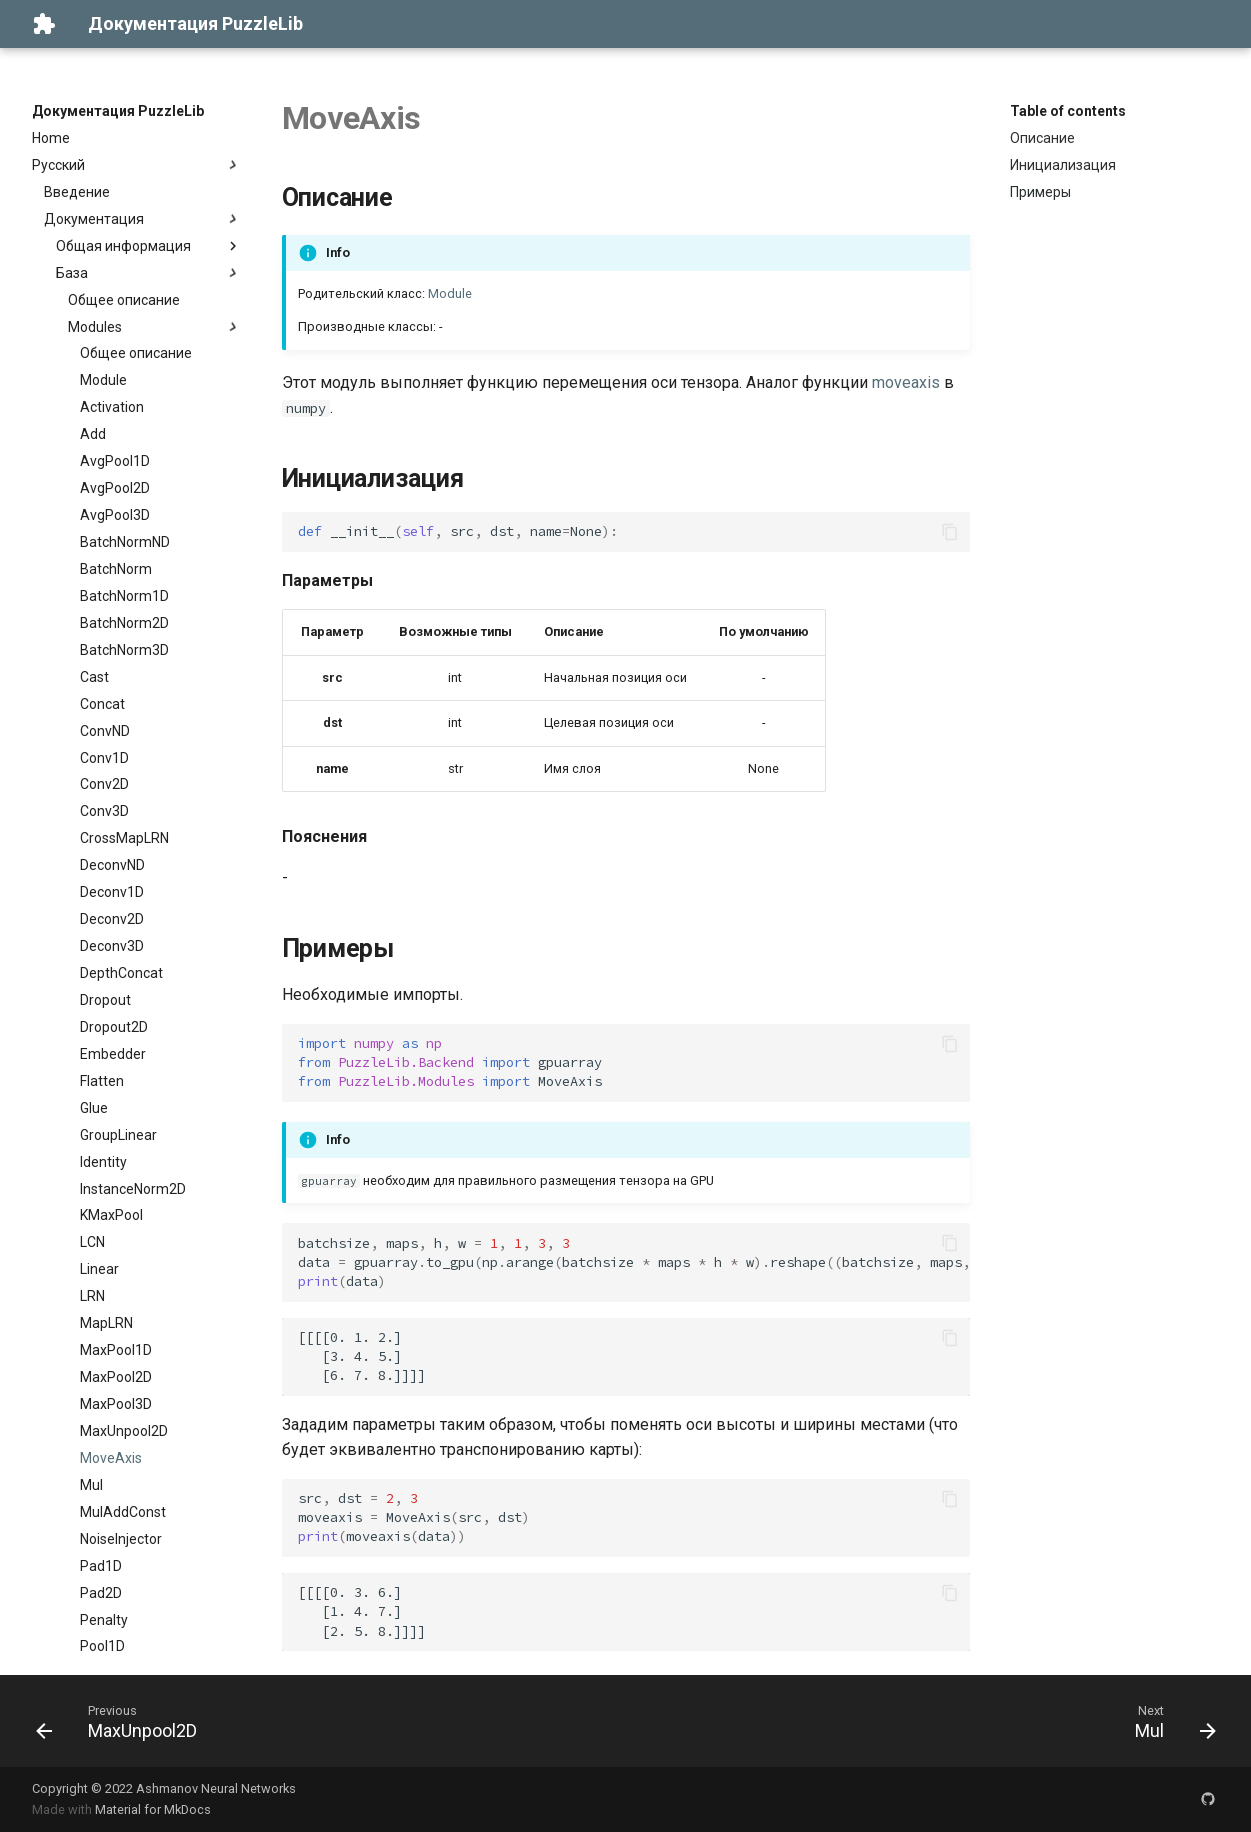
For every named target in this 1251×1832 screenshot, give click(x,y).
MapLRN (106, 1323)
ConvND (105, 731)
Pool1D (102, 1646)
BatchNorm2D (124, 623)
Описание (1042, 138)
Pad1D (101, 1566)
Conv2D (104, 784)
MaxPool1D (116, 1350)
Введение (77, 192)
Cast (94, 677)
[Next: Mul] (1169, 1721)
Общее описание (124, 300)
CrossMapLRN (124, 838)
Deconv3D (112, 946)
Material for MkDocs (153, 1809)
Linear (99, 1269)
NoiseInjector (121, 1539)
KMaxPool (111, 1215)
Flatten (102, 1081)
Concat (102, 704)
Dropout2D (114, 1027)
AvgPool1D (115, 461)
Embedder (113, 1054)
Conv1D (104, 758)
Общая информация (149, 246)
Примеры (1040, 192)
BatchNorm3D (124, 650)
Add (93, 434)
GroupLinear (118, 1135)
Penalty (104, 1620)
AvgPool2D (115, 488)
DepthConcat (121, 973)
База (149, 273)
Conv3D (104, 811)
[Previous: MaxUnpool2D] (123, 1721)
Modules (155, 327)
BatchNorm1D (124, 596)
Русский (137, 165)
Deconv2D (112, 919)
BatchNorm (116, 569)
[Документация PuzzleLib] (44, 24)
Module (103, 380)
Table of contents (1068, 111)
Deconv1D (112, 892)
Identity (103, 1162)
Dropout (105, 1000)
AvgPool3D (115, 515)
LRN (92, 1296)
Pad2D (101, 1593)
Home (51, 138)
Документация (143, 219)
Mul (91, 1485)
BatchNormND (125, 542)
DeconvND (112, 865)
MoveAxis (111, 1458)
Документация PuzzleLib (118, 111)
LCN (92, 1242)
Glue (94, 1108)
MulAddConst (123, 1512)
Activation (112, 407)
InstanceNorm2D (133, 1189)
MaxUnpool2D (124, 1431)
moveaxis (906, 382)
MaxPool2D (116, 1377)
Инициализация (1063, 165)
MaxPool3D (116, 1404)
